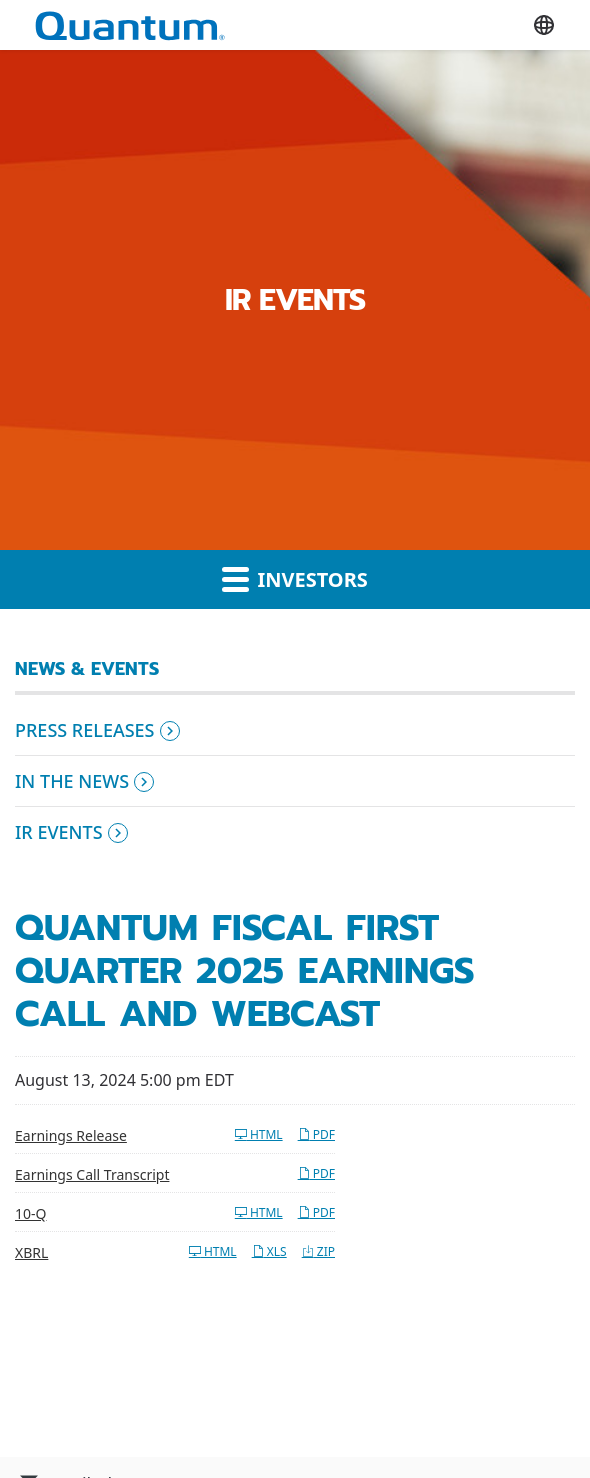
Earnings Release (71, 1135)
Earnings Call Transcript (92, 1174)
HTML (259, 1134)
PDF (316, 1134)
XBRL (31, 1252)
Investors (295, 579)
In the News (72, 781)
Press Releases (85, 730)
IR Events (59, 832)
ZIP (318, 1251)
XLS (269, 1251)
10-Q (30, 1213)
